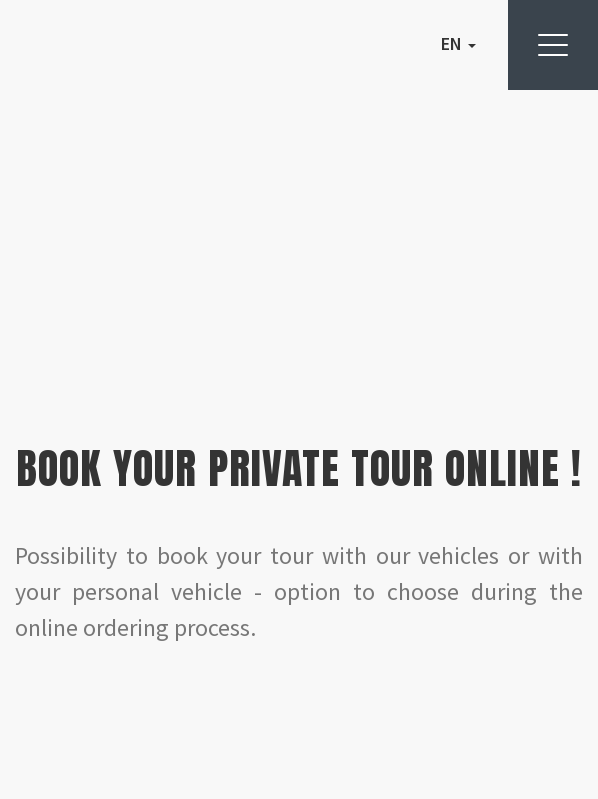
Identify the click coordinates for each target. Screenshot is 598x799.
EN (458, 43)
